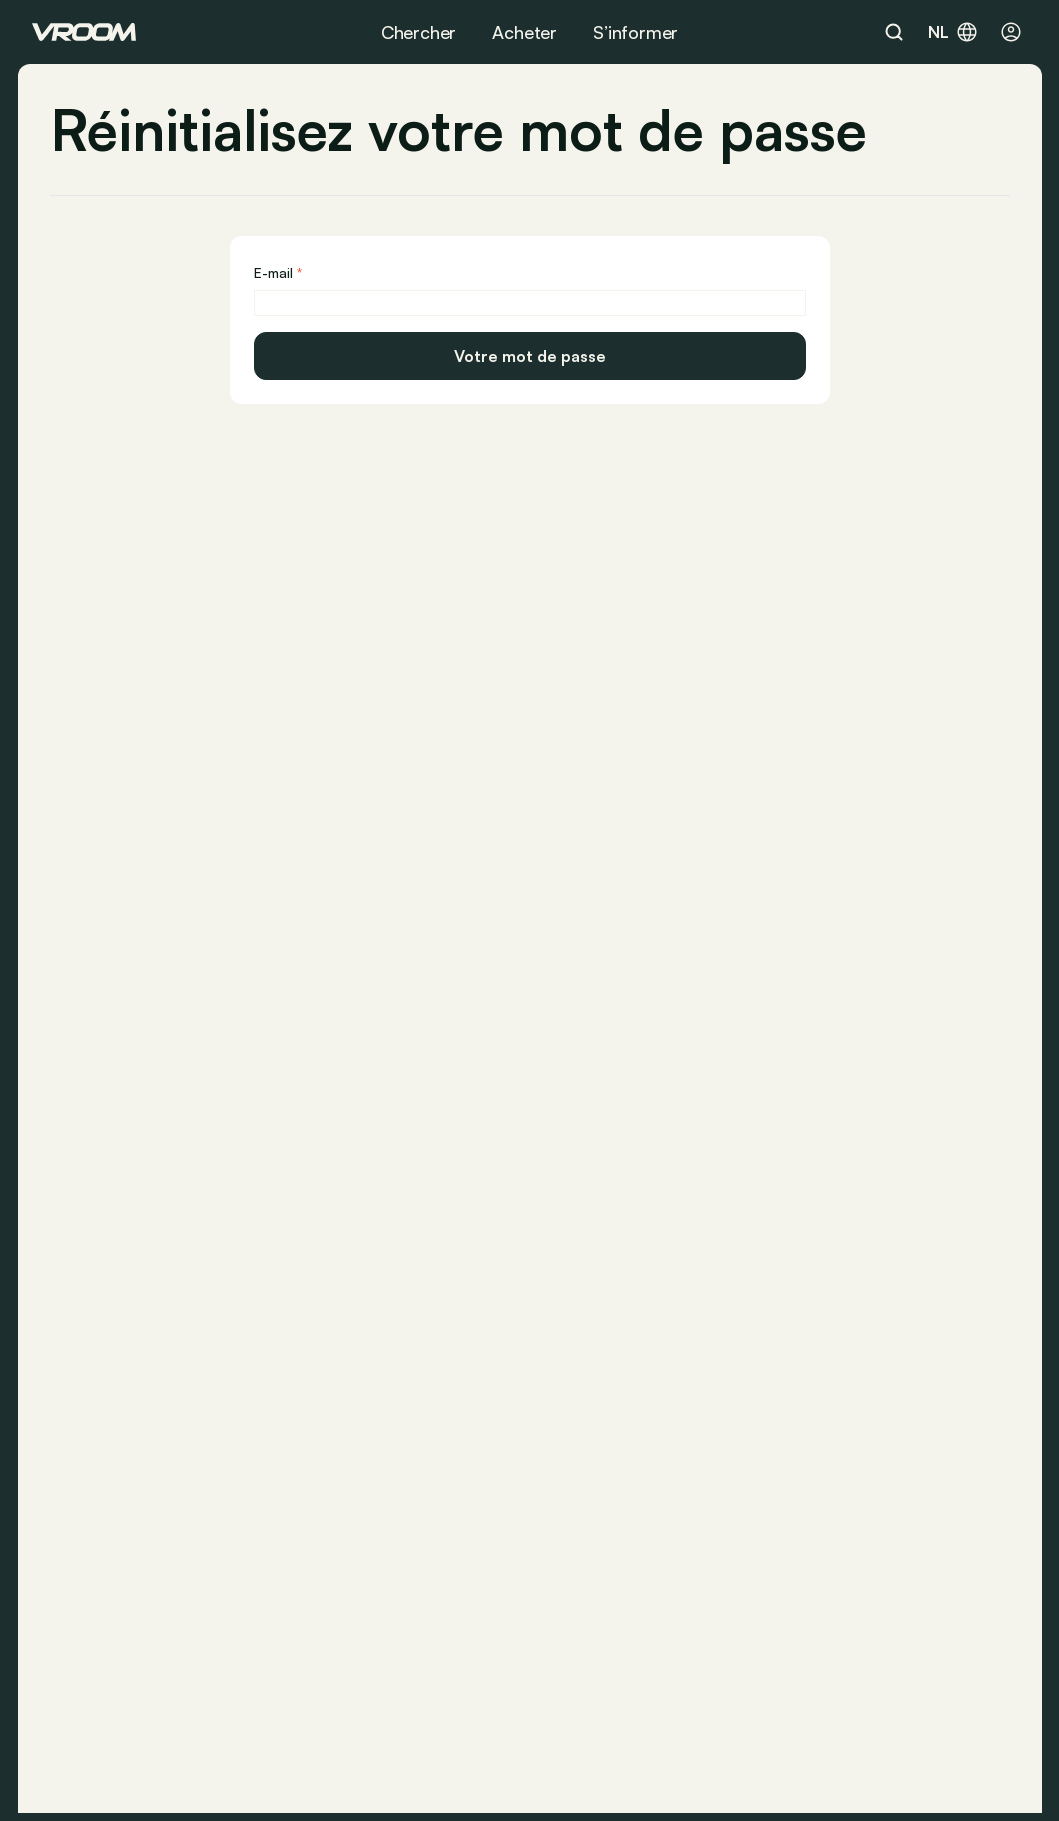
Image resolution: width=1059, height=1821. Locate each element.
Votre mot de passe (530, 356)
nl (953, 32)
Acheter (524, 32)
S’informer (635, 32)
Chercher (419, 32)
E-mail (273, 272)
